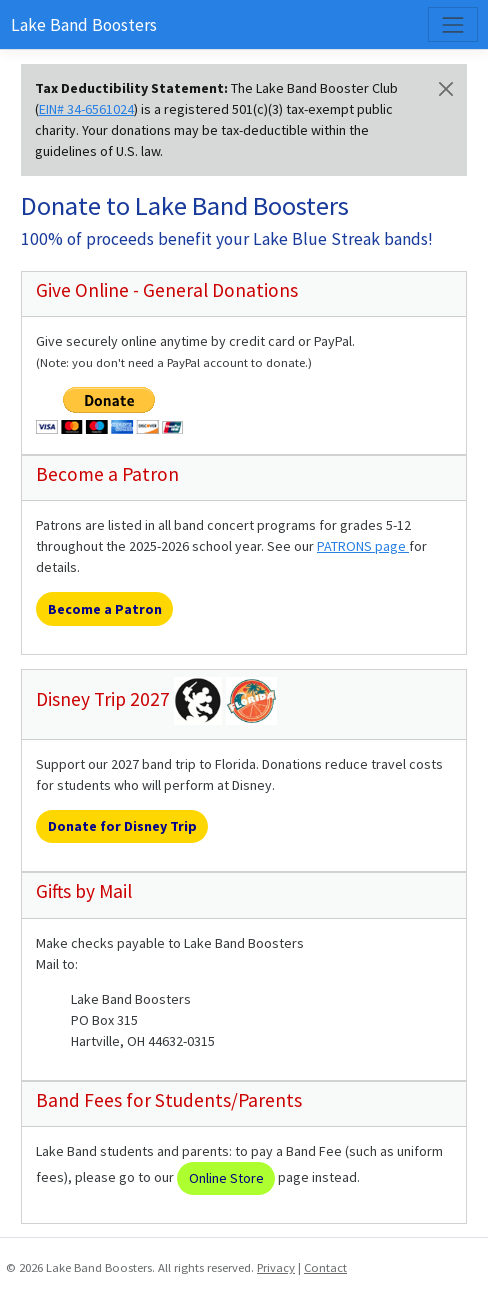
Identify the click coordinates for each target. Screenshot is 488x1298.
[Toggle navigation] (452, 24)
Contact (325, 1267)
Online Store (226, 1178)
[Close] (446, 88)
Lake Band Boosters (84, 25)
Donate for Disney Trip (122, 826)
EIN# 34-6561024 (86, 109)
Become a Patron (105, 609)
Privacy (276, 1267)
